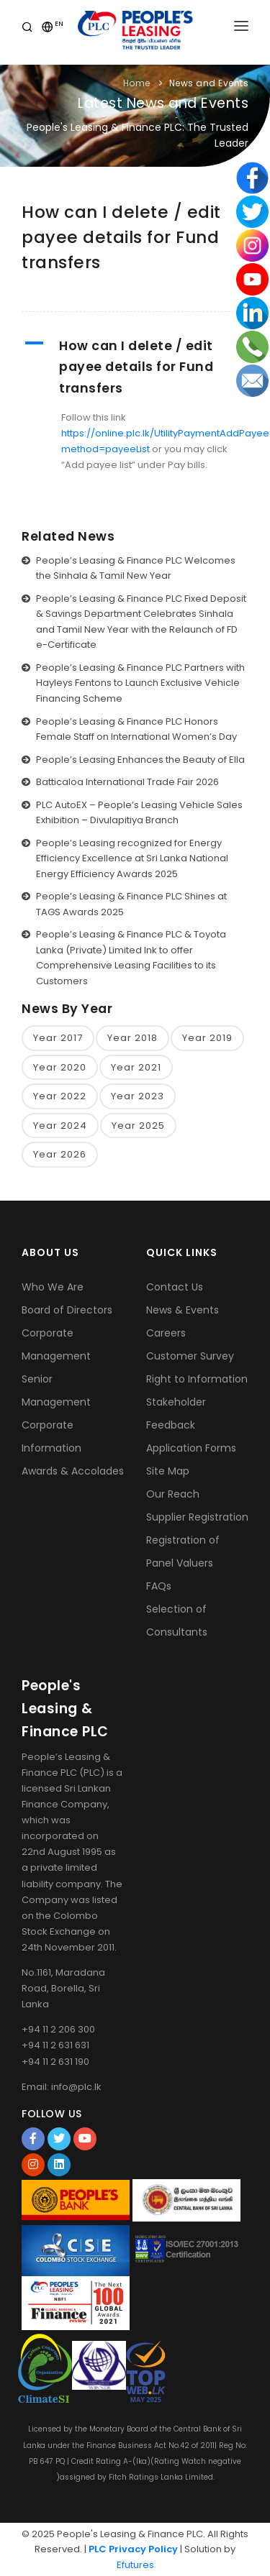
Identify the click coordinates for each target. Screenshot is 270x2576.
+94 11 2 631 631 (55, 2045)
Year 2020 (59, 1067)
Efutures (135, 2565)
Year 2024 (60, 1125)
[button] (135, 367)
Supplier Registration (197, 1517)
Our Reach (172, 1494)
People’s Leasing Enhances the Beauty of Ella (140, 759)
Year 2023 (137, 1096)
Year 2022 (59, 1096)
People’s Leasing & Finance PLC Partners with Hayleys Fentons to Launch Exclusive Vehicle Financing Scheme (140, 683)
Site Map (167, 1471)
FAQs (158, 1586)
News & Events (182, 1310)
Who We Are (53, 1287)
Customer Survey (190, 1356)
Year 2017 (58, 1038)
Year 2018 (132, 1038)
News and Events (209, 83)
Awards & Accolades (73, 1471)
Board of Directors (67, 1310)
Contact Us (174, 1287)
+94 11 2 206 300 (58, 2029)
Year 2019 (207, 1038)
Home (136, 83)
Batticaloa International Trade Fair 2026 (127, 782)
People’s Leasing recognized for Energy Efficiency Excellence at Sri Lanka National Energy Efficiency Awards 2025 (132, 858)
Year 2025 (138, 1125)
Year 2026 (59, 1154)
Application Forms (191, 1448)
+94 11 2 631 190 (55, 2061)
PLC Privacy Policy (133, 2549)
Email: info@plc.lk (62, 2087)
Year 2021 (136, 1067)
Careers (166, 1333)
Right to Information (197, 1379)
